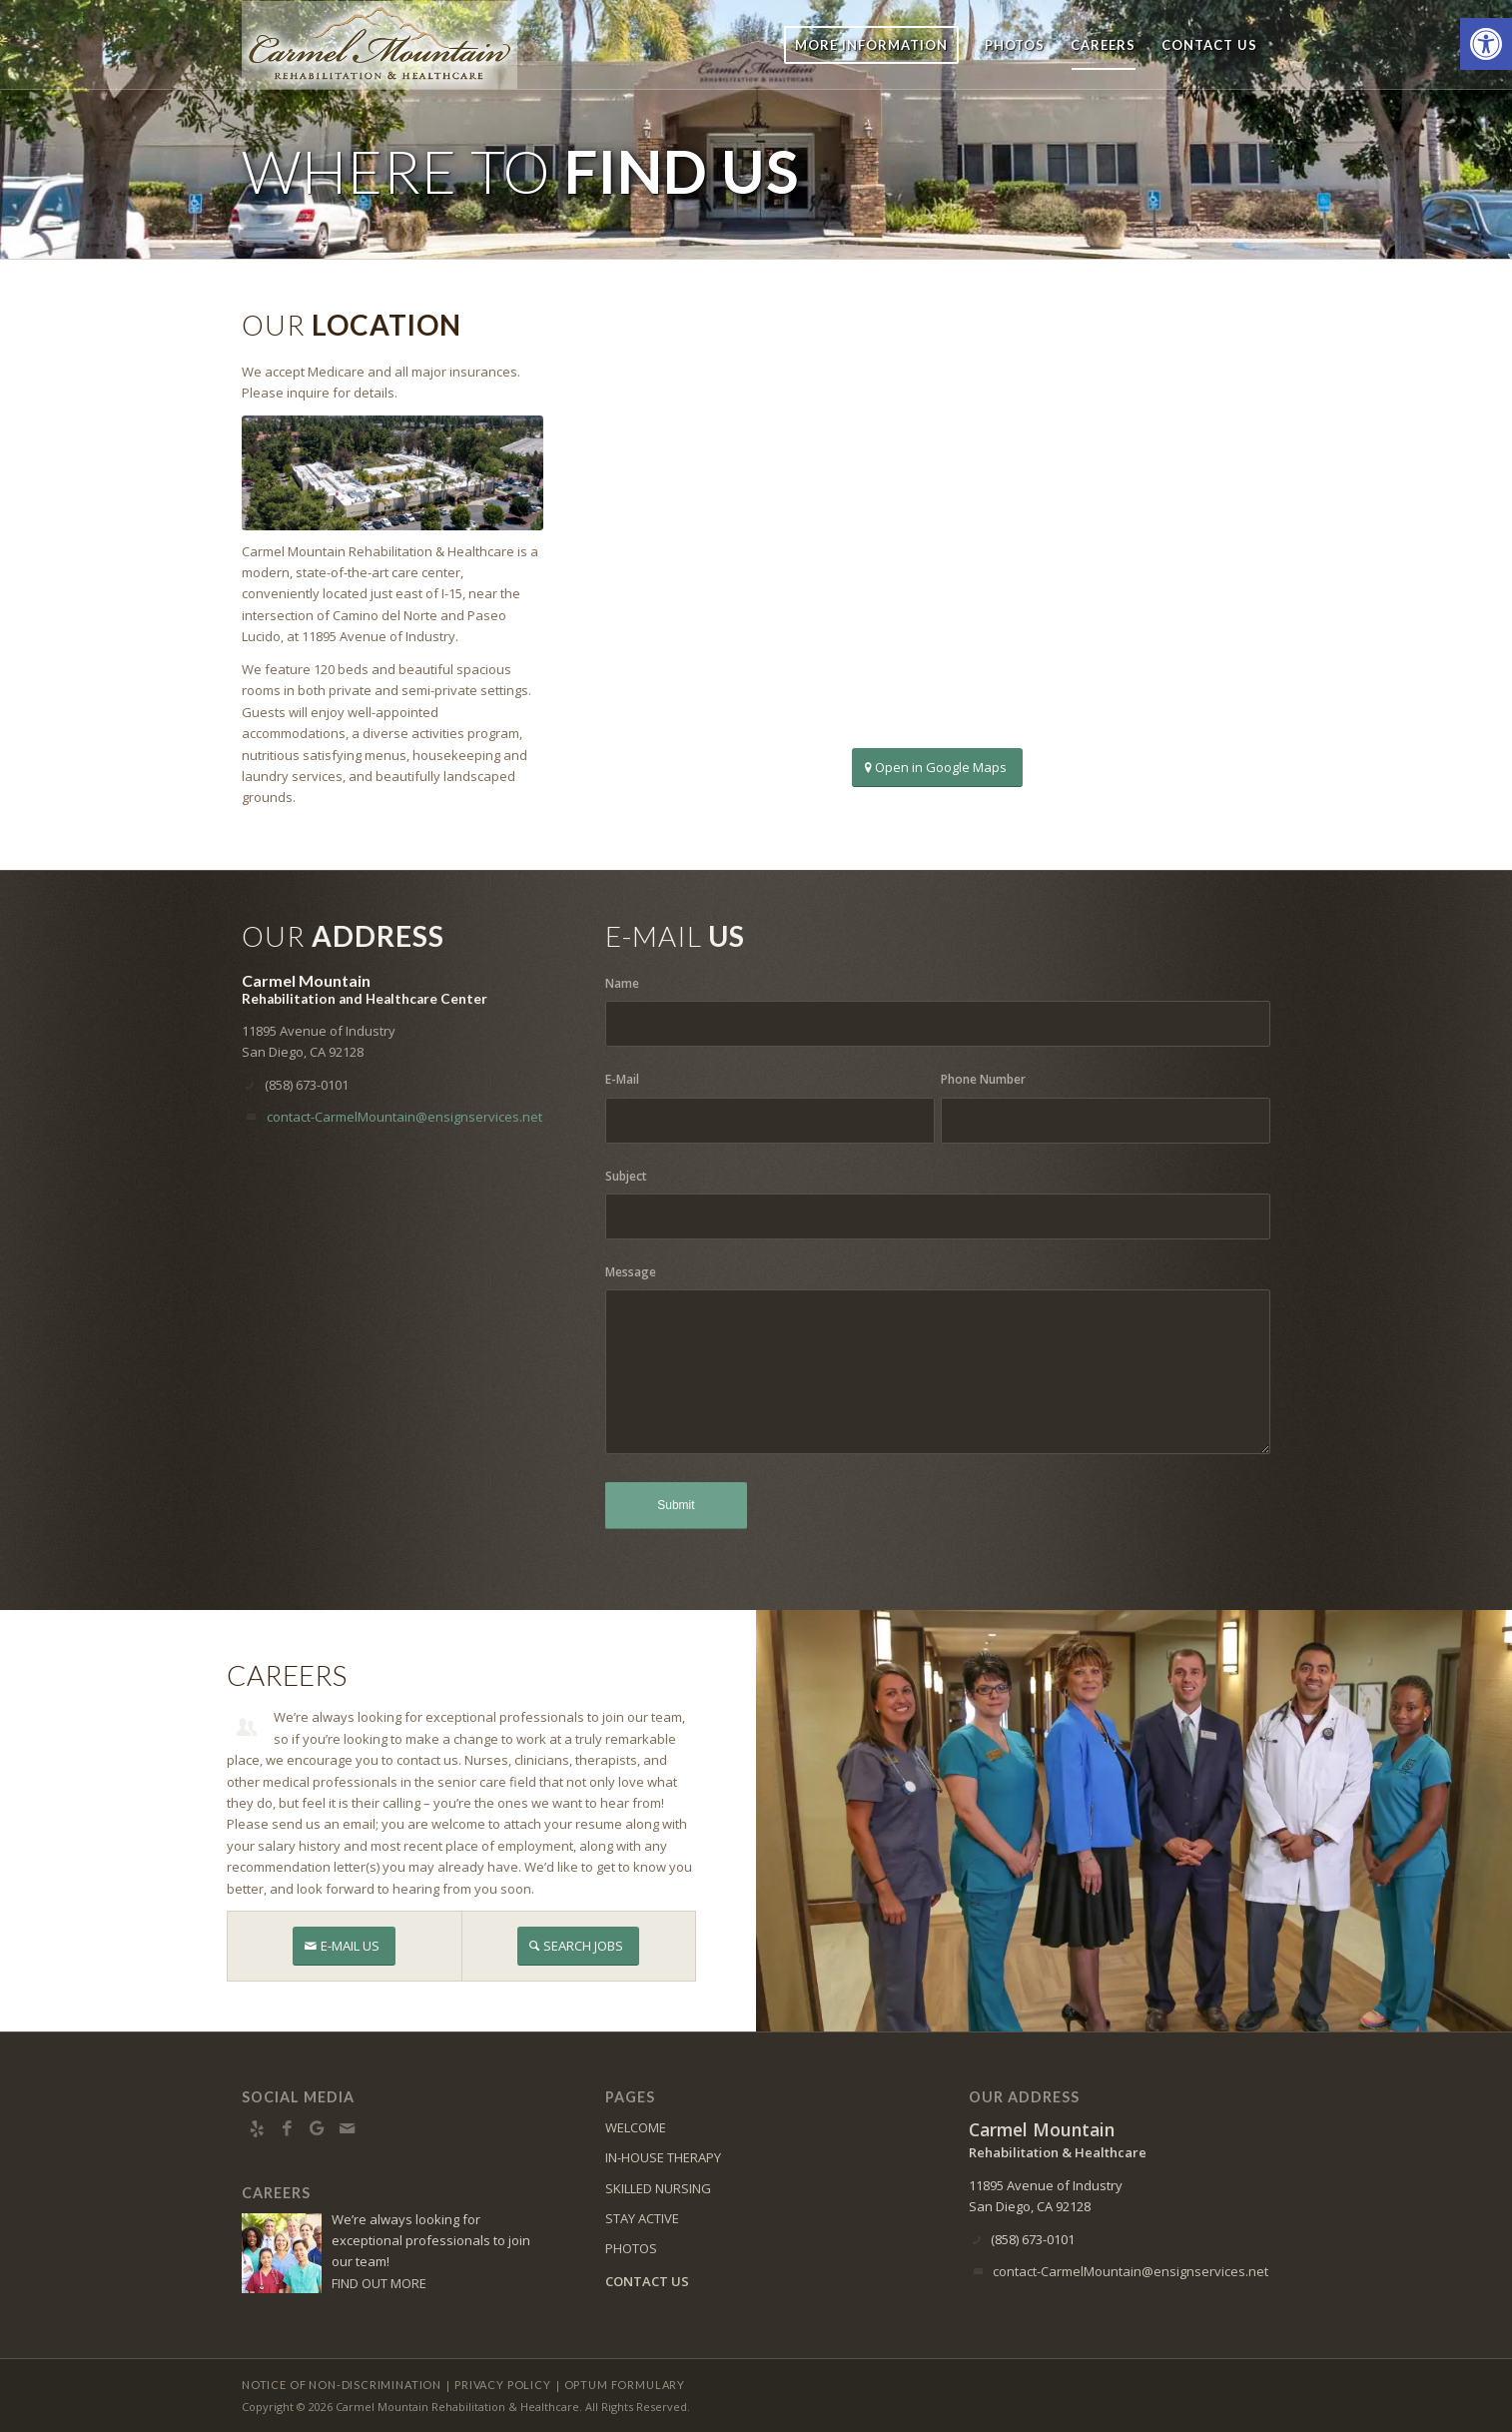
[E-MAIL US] (344, 1946)
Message (630, 1271)
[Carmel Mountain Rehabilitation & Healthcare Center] (379, 45)
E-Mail (622, 1079)
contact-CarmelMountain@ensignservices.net (404, 1117)
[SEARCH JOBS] (578, 1946)
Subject (626, 1176)
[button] (1486, 44)
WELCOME (635, 2127)
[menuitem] (871, 45)
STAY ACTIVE (642, 2218)
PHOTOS (631, 2248)
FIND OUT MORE (379, 2283)
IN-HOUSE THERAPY (663, 2157)
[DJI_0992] (392, 472)
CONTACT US (647, 2281)
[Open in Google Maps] (937, 767)
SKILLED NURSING (658, 2188)
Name (622, 983)
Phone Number (983, 1079)
